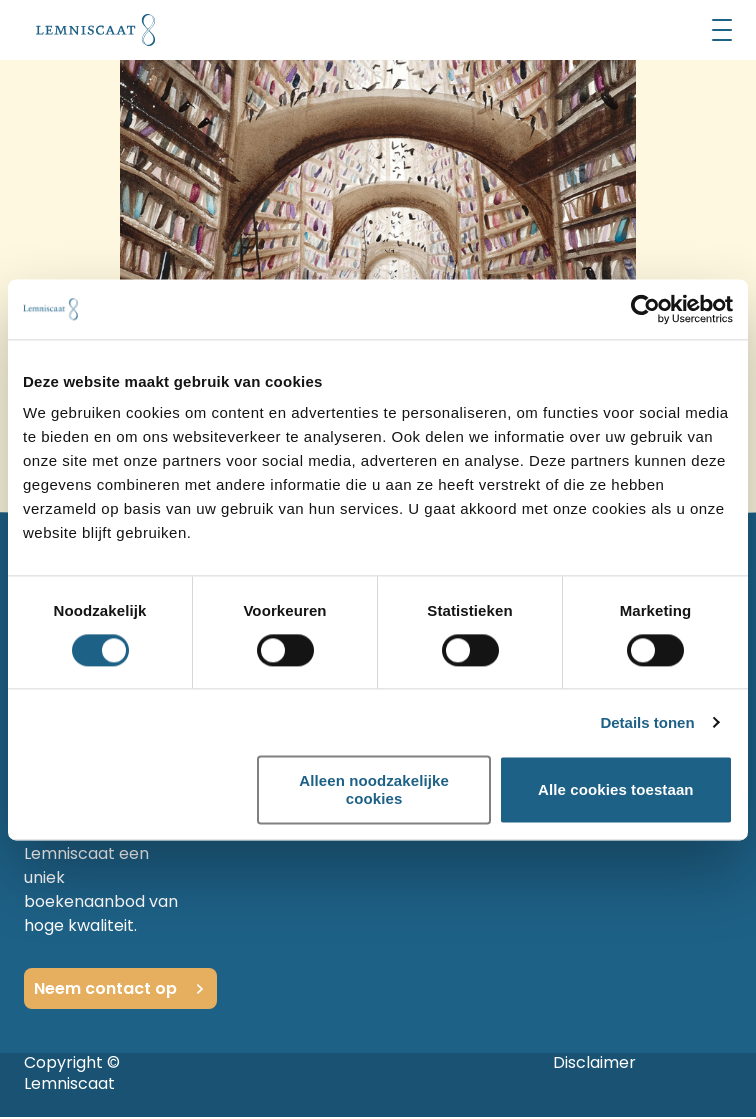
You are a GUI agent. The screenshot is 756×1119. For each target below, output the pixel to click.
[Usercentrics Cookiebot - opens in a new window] (645, 309)
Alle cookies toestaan (616, 789)
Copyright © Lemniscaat (72, 1073)
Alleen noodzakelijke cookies (374, 790)
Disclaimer (594, 1062)
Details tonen (647, 722)
